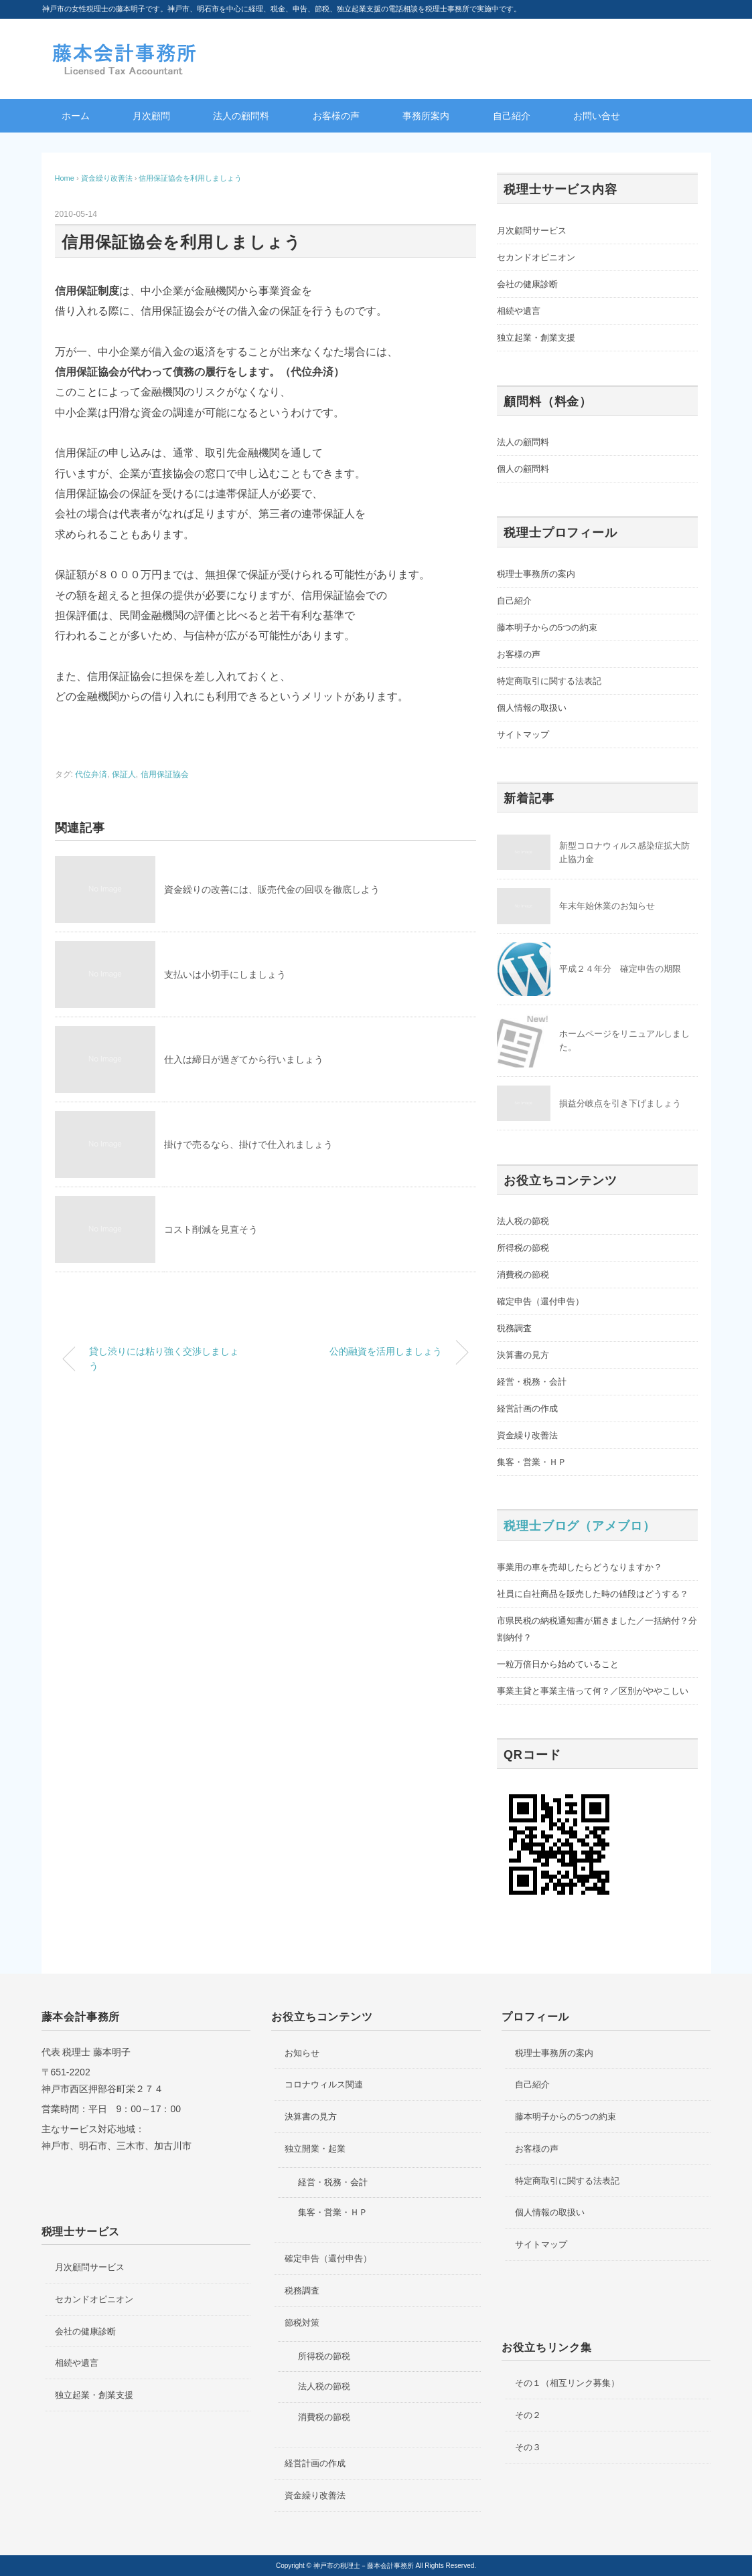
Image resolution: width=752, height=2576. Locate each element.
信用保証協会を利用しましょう (190, 178)
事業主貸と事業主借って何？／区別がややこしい (592, 1691)
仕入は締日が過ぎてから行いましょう (243, 1059)
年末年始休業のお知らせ (607, 906)
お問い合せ (596, 115)
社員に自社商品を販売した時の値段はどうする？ (592, 1594)
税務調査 (514, 1328)
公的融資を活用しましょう (385, 1351)
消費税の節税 (523, 1275)
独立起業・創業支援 (536, 338)
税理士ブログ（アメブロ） (580, 1526)
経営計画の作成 (527, 1408)
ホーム (76, 115)
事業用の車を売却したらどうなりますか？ (579, 1567)
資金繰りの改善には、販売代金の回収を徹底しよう (272, 889)
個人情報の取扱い (532, 708)
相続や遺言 (518, 311)
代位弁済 (91, 774)
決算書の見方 (523, 1355)
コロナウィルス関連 (324, 2084)
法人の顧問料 (241, 115)
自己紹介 (511, 115)
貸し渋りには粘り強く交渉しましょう (164, 1358)
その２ (528, 2415)
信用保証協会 (165, 774)
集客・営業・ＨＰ (532, 1462)
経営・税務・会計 (532, 1382)
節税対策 (302, 2323)
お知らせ (302, 2053)
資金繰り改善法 (527, 1435)
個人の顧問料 (523, 469)
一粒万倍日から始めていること (558, 1664)
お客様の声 (336, 115)
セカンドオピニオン (536, 257)
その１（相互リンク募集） (567, 2383)
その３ (528, 2447)
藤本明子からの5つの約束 (547, 627)
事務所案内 (425, 115)
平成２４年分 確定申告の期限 (620, 969)
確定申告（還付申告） (540, 1301)
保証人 (124, 774)
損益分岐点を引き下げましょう (620, 1103)
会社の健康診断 (527, 284)
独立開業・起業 (315, 2149)
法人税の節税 (523, 1221)
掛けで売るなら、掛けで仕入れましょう (248, 1144)
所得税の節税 (523, 1248)
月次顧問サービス (532, 231)
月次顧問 (151, 115)
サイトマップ (523, 734)
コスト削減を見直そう (211, 1229)
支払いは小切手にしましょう (225, 974)
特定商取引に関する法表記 (549, 681)
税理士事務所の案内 (536, 574)
